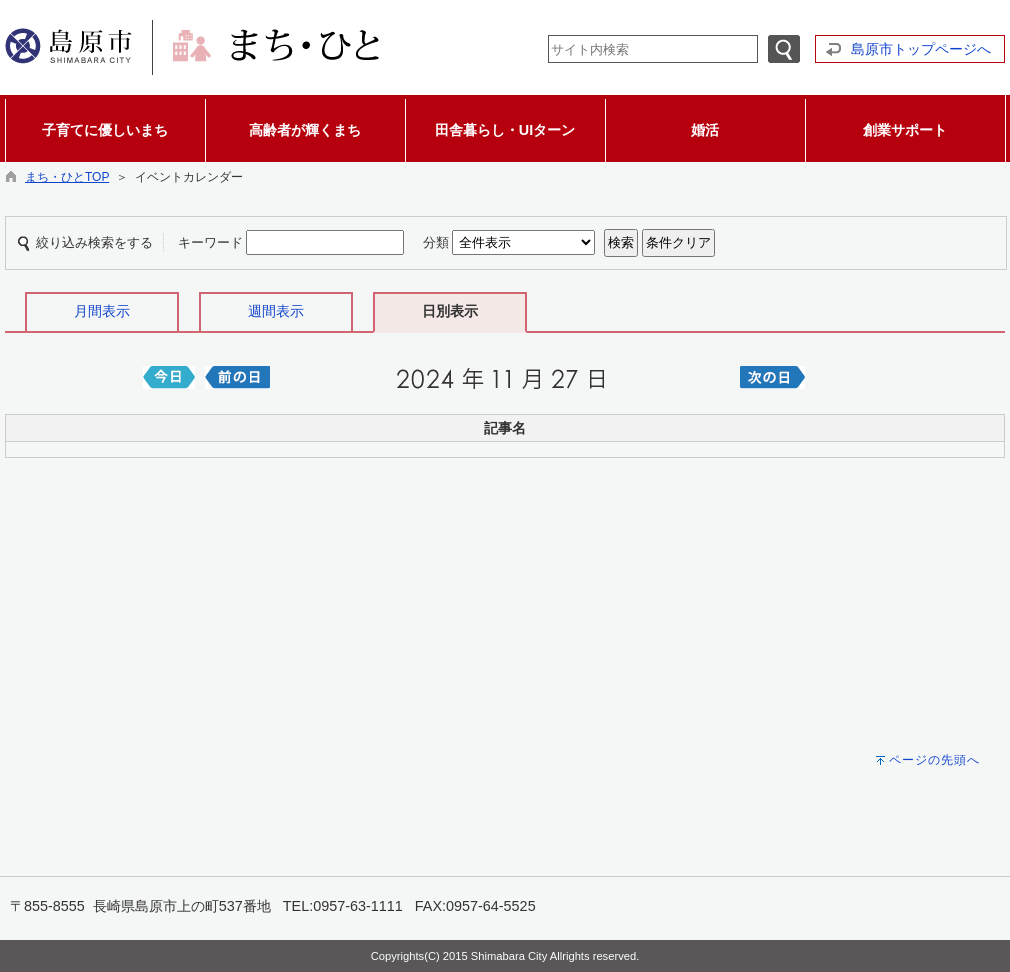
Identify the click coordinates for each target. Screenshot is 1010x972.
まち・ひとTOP (67, 177)
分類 (436, 242)
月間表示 (102, 311)
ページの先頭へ (934, 760)
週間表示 (276, 311)
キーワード (210, 242)
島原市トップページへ (921, 49)
